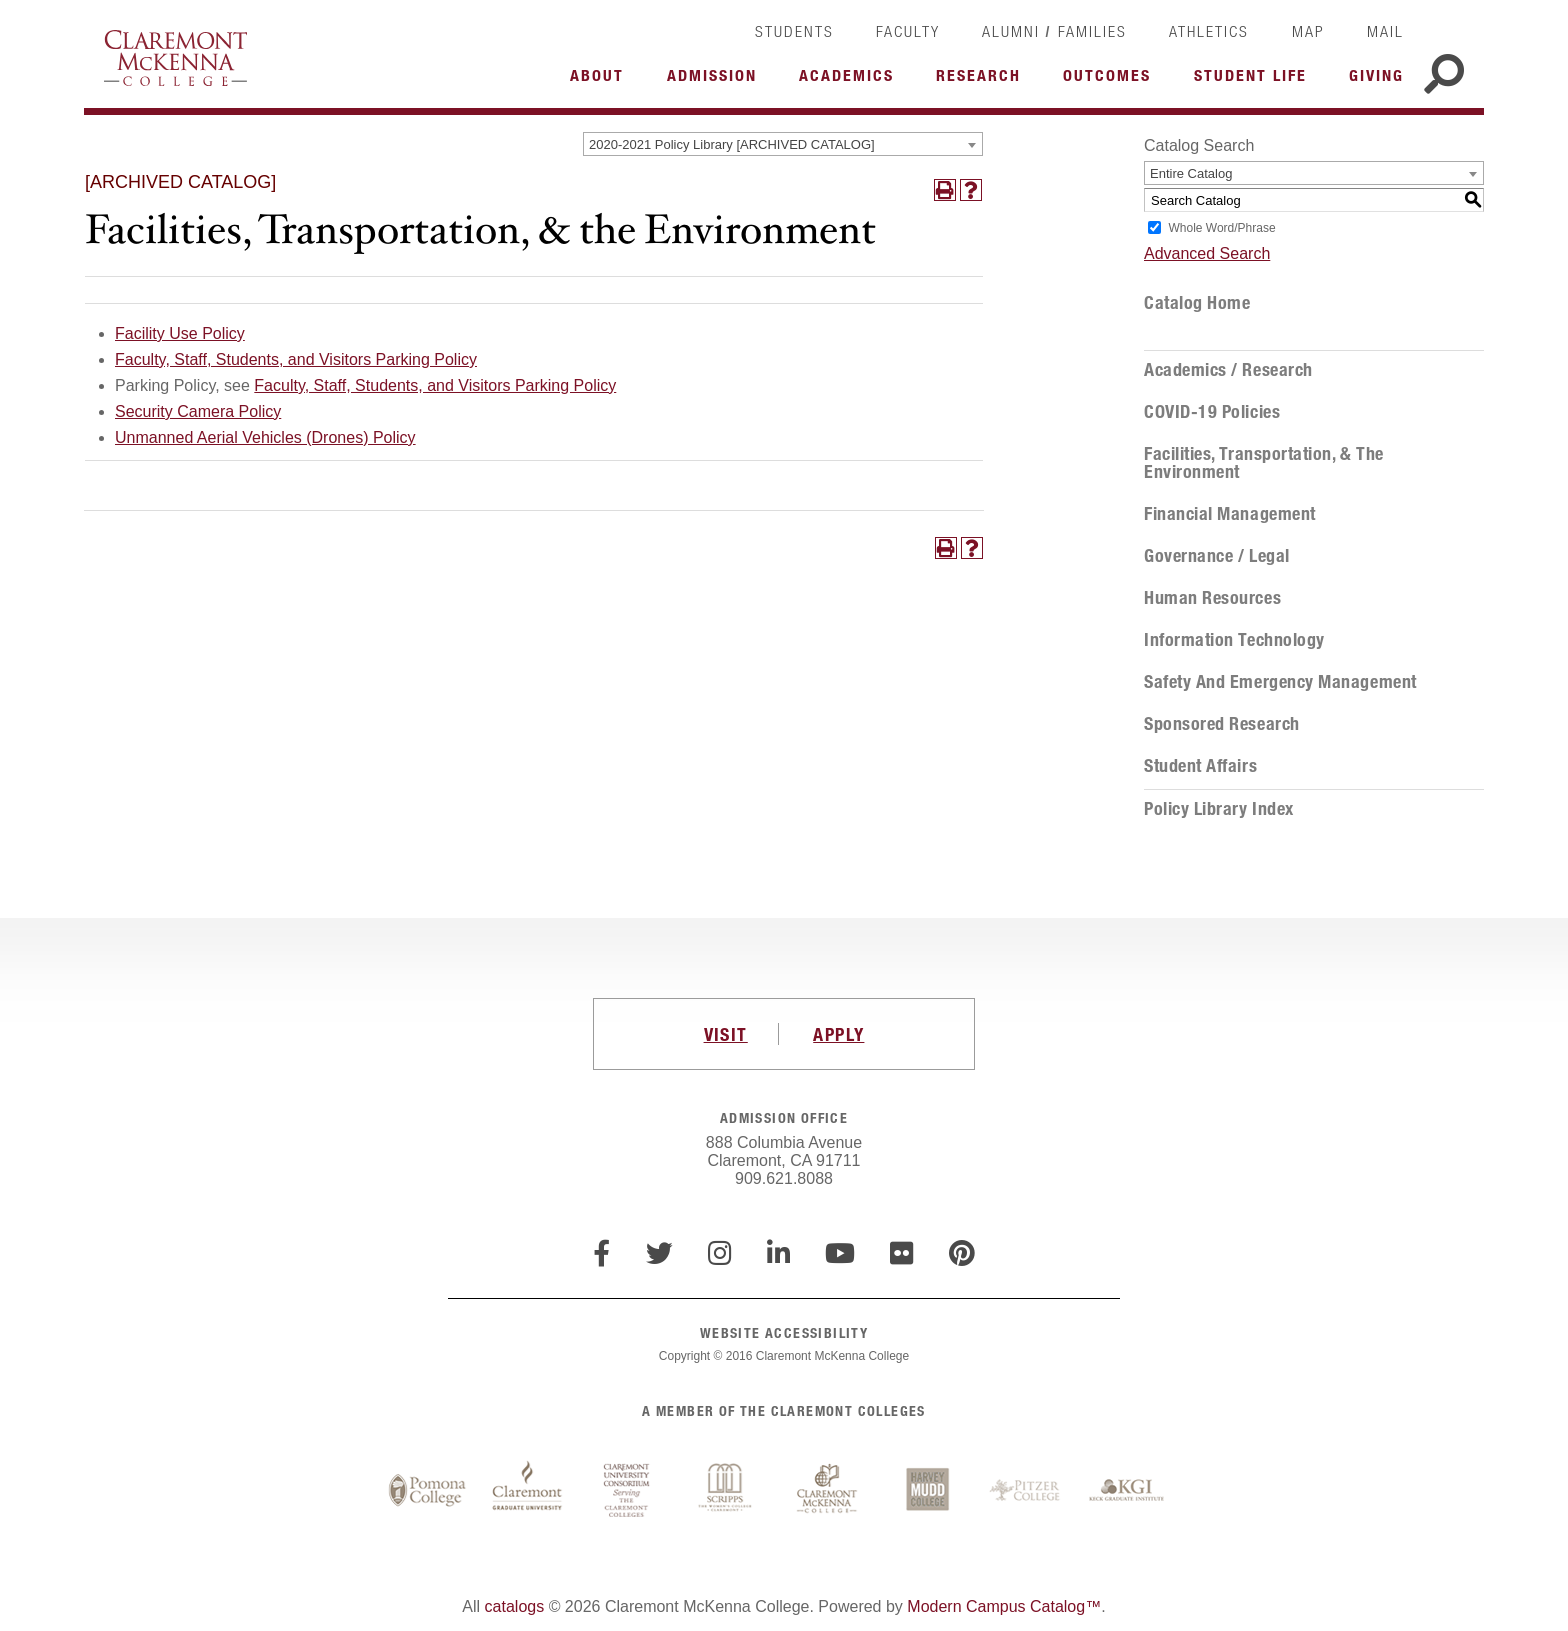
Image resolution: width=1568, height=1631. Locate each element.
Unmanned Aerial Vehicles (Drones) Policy (265, 437)
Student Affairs (1200, 766)
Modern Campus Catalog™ (1004, 1606)
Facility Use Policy (180, 333)
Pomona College (427, 1491)
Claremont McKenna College (175, 58)
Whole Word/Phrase (1221, 228)
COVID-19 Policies (1212, 412)
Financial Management (1230, 514)
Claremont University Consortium (627, 1491)
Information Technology (1234, 640)
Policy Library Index (1219, 809)
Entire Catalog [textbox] (1191, 173)
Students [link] (794, 31)
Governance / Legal (1217, 556)
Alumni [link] (1011, 31)
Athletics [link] (1209, 31)
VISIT (726, 1034)
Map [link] (1308, 31)
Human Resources (1212, 598)
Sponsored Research (1222, 724)
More (602, 81)
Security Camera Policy (198, 411)
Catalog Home (1197, 303)
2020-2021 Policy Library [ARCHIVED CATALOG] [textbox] (732, 144)
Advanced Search (1207, 253)
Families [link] (1092, 31)
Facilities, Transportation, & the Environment (1264, 463)
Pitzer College (1027, 1491)
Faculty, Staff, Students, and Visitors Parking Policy (296, 359)
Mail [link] (1385, 31)
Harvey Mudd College (927, 1491)
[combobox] (783, 144)
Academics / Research (1228, 370)
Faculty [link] (908, 31)
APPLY (838, 1034)
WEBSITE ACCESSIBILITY (784, 1332)
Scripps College (727, 1491)
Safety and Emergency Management (1280, 682)
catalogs (515, 1606)
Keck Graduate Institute (1127, 1491)
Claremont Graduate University (527, 1491)
